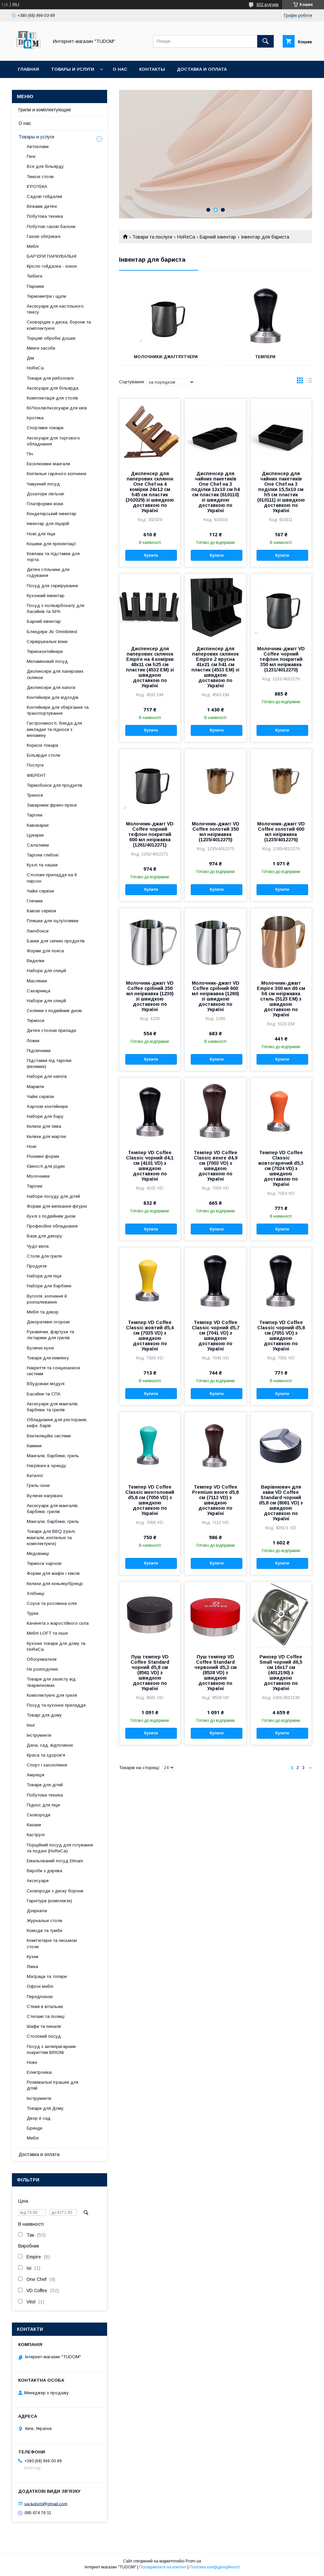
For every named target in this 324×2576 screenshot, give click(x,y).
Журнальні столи (44, 1920)
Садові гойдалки (44, 196)
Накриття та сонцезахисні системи (53, 1370)
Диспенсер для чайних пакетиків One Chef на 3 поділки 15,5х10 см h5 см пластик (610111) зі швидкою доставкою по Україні (281, 492)
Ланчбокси (38, 930)
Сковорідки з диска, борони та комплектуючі (59, 325)
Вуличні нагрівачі (44, 1495)
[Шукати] (265, 41)
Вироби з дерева (44, 1870)
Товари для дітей (45, 1784)
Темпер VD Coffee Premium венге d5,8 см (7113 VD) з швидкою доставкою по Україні (215, 1500)
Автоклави (38, 146)
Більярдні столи (43, 755)
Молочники (38, 1176)
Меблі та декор (43, 1311)
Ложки (33, 1040)
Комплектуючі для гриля (52, 1695)
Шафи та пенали (44, 2026)
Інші (31, 1725)
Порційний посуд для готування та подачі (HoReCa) (60, 1847)
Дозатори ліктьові (45, 493)
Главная (28, 69)
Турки (32, 1613)
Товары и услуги (72, 69)
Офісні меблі (40, 1986)
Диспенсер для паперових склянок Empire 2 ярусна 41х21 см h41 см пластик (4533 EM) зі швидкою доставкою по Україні (215, 667)
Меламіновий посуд (47, 661)
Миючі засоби (41, 348)
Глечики (35, 900)
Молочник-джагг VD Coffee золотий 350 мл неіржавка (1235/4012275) (215, 831)
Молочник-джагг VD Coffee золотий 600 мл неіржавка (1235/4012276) (281, 831)
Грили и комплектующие (45, 109)
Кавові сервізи (41, 910)
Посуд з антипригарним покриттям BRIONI (51, 2049)
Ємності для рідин (46, 1166)
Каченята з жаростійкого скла (58, 1623)
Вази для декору (44, 1235)
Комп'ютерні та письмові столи (52, 1943)
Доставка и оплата (202, 69)
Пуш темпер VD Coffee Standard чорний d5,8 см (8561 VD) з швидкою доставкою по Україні (150, 1672)
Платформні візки (45, 503)
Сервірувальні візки (47, 641)
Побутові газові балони (51, 226)
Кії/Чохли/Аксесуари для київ (57, 407)
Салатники (38, 845)
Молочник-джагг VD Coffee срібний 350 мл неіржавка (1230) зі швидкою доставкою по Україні (150, 996)
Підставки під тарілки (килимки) (49, 1063)
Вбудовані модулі (45, 1383)
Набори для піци (44, 1275)
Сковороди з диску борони (55, 1890)
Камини (34, 1445)
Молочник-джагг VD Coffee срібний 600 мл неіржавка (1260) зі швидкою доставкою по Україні (215, 996)
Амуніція (35, 1774)
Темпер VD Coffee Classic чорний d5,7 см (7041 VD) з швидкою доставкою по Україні (215, 1335)
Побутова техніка (45, 216)
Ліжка (32, 1966)
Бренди (34, 2128)
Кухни (32, 1956)
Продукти (37, 1266)
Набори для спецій (46, 970)
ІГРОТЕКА (37, 186)
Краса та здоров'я (46, 1755)
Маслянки (37, 980)
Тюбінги (34, 276)
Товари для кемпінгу (48, 1357)
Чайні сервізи (40, 891)
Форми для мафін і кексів (53, 1573)
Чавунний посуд (43, 483)
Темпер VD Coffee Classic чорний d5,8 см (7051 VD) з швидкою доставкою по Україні (281, 1335)
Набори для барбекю (49, 1285)
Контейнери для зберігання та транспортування (58, 710)
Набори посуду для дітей (53, 1196)
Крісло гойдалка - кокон (52, 266)
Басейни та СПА (44, 1393)
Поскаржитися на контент (162, 2567)
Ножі (31, 1146)
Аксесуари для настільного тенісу (55, 309)
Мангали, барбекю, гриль (53, 1455)
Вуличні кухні (40, 1347)
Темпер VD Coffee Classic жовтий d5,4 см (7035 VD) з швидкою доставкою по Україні (150, 1335)
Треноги (35, 795)
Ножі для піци (41, 533)
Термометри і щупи (46, 296)
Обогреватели (42, 1659)
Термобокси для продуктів (54, 785)
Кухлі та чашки (42, 864)
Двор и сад (39, 2118)
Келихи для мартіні (46, 1136)
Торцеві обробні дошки (51, 338)
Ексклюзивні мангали (48, 463)
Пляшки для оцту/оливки (52, 920)
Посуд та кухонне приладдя (56, 1705)
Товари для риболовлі (50, 378)
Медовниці (38, 1553)
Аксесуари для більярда (52, 388)
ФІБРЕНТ (36, 775)
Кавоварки (38, 825)
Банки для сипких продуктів (56, 940)
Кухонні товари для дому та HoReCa (56, 1646)
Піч (30, 453)
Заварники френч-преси (52, 805)
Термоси (35, 1020)
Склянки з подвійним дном (54, 1010)
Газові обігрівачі (44, 236)
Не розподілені (42, 1669)
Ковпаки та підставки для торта (53, 556)
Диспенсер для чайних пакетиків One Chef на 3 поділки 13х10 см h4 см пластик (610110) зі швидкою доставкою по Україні (215, 492)
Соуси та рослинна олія (52, 1603)
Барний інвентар (218, 237)
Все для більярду (45, 166)
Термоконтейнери (45, 651)
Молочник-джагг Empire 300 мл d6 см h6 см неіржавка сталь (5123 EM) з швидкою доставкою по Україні (281, 998)
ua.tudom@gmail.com (45, 2503)
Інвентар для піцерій (48, 523)
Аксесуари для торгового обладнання (53, 441)
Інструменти (39, 1735)
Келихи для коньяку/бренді (55, 1583)
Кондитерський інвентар (51, 513)
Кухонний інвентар (45, 595)
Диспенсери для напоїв (51, 687)
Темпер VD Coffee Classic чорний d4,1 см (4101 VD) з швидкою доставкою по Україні (150, 1166)
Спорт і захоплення (47, 1764)
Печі (31, 156)
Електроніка (39, 2072)
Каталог (35, 1475)
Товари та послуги (152, 237)
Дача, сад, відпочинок (50, 1745)
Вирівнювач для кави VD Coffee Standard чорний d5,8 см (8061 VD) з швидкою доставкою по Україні (281, 1502)
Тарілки (34, 815)
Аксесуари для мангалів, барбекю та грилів (52, 1406)
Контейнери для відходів (52, 697)
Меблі (33, 246)
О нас (120, 69)
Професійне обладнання (52, 1226)
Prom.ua (193, 2561)
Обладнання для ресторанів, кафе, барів (57, 1422)
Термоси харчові (44, 1563)
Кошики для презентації (51, 543)
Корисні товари (42, 745)
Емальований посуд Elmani (55, 1860)
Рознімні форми (43, 1156)
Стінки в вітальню (45, 2006)
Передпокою (40, 1996)
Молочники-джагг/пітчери (166, 357)
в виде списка (309, 382)
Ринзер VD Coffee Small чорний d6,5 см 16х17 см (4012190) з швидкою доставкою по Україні (281, 1672)
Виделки (35, 960)
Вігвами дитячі (42, 206)
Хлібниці (35, 1593)
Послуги (35, 765)
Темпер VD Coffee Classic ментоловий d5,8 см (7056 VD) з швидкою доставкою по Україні (149, 1500)
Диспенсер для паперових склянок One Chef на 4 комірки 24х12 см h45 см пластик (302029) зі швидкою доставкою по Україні (150, 492)
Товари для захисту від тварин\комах (51, 1682)
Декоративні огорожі (48, 1321)
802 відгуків (268, 4)
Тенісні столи (40, 176)
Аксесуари (38, 1880)
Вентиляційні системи (49, 1435)
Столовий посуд (44, 2036)
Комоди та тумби (44, 1930)
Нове (32, 2062)
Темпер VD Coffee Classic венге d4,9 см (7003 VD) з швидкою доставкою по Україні (215, 1166)
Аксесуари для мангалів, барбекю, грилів (52, 1508)
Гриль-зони (38, 1485)
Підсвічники (39, 1050)
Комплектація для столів (52, 398)
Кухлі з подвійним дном (51, 1216)
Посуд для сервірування (52, 585)
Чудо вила (38, 1246)
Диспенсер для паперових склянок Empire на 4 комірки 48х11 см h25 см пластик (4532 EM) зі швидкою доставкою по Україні (150, 667)
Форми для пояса (45, 950)
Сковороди (38, 1814)
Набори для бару (45, 1116)
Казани (34, 1824)
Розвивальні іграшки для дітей (52, 2085)
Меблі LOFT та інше (47, 1633)
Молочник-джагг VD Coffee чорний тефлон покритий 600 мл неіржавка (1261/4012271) (150, 834)
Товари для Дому (45, 2108)
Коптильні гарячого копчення (56, 473)
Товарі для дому (44, 1715)
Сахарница (38, 990)
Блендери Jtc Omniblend (52, 631)
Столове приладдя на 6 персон (52, 877)
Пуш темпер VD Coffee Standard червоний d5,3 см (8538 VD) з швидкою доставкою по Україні (215, 1672)
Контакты (152, 69)
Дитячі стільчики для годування (48, 572)
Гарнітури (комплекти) (49, 1900)
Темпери (265, 357)
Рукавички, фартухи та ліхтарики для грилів (50, 1334)
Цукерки (35, 835)
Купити (151, 555)
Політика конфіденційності (214, 2567)
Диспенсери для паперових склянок (55, 674)
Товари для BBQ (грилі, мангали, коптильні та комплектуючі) (51, 1537)
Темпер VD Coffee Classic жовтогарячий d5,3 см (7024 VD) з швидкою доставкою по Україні (281, 1168)
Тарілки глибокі (43, 854)
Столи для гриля (44, 1256)
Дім (30, 358)
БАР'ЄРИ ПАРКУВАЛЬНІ (51, 256)
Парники (35, 286)
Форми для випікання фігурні (57, 1206)
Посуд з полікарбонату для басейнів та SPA (55, 608)
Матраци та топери (47, 1976)
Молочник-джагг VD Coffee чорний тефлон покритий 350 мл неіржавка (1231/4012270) (281, 659)
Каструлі (36, 1834)
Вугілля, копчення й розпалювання (47, 1299)
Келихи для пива (44, 1126)
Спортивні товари (45, 427)
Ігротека (35, 417)
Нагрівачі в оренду (46, 1465)
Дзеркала (37, 1910)
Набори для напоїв (47, 1076)
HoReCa (186, 237)
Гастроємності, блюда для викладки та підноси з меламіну (54, 729)
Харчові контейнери (47, 1106)
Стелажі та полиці (45, 2016)
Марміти (35, 1086)
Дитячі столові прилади (51, 1030)
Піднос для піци (43, 1804)
